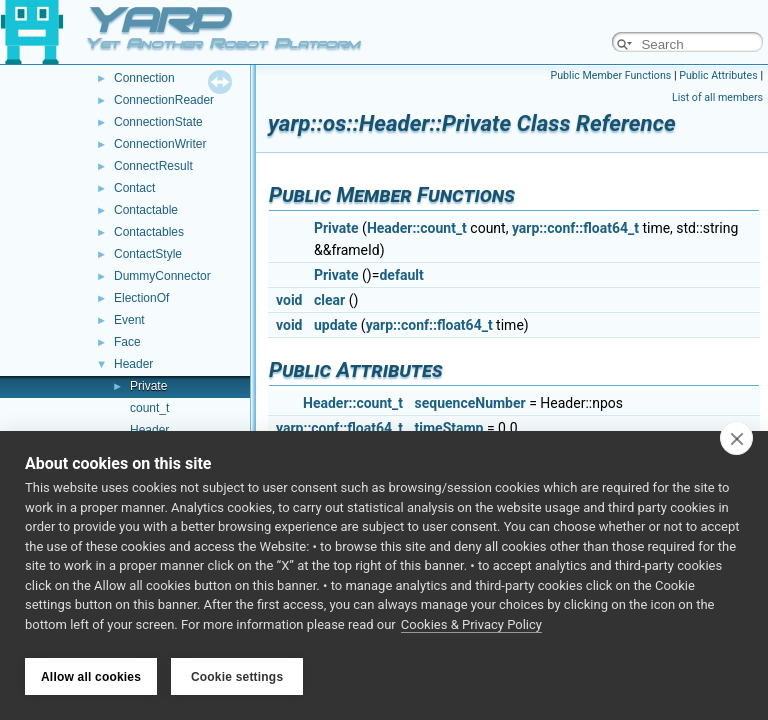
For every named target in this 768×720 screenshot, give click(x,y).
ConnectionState (158, 122)
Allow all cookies (91, 677)
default (401, 275)
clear (329, 300)
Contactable (146, 210)
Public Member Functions (611, 75)
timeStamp (449, 428)
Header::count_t (417, 228)
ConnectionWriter (160, 144)
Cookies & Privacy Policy (471, 628)
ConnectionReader (164, 100)
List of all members (717, 97)
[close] (736, 442)
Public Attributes (718, 75)
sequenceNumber (470, 403)
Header (133, 364)
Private (148, 386)
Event (129, 320)
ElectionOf (141, 298)
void (289, 300)
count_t (149, 408)
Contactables (149, 232)
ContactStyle (148, 254)
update (335, 325)
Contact (134, 188)
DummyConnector (162, 276)
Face (127, 342)
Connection (144, 78)
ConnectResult (153, 166)
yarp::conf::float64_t (575, 228)
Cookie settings (237, 677)
